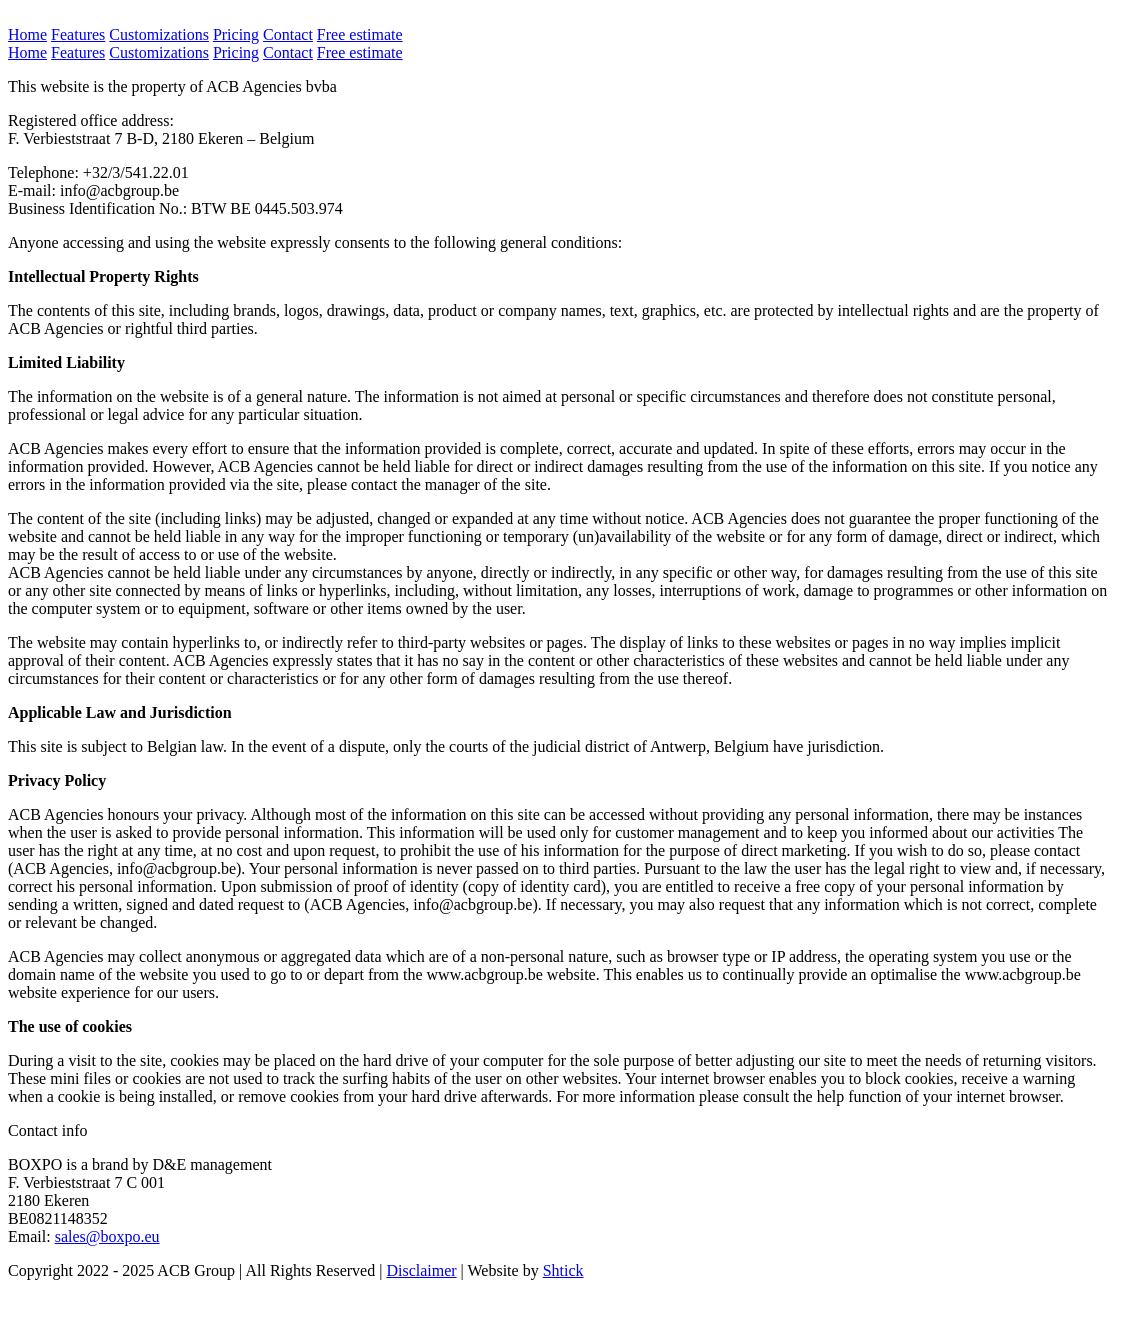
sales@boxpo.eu (107, 1236)
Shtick (563, 1270)
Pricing (236, 34)
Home (27, 34)
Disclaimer (421, 1270)
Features (78, 34)
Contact (288, 34)
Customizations (159, 34)
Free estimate (360, 34)
